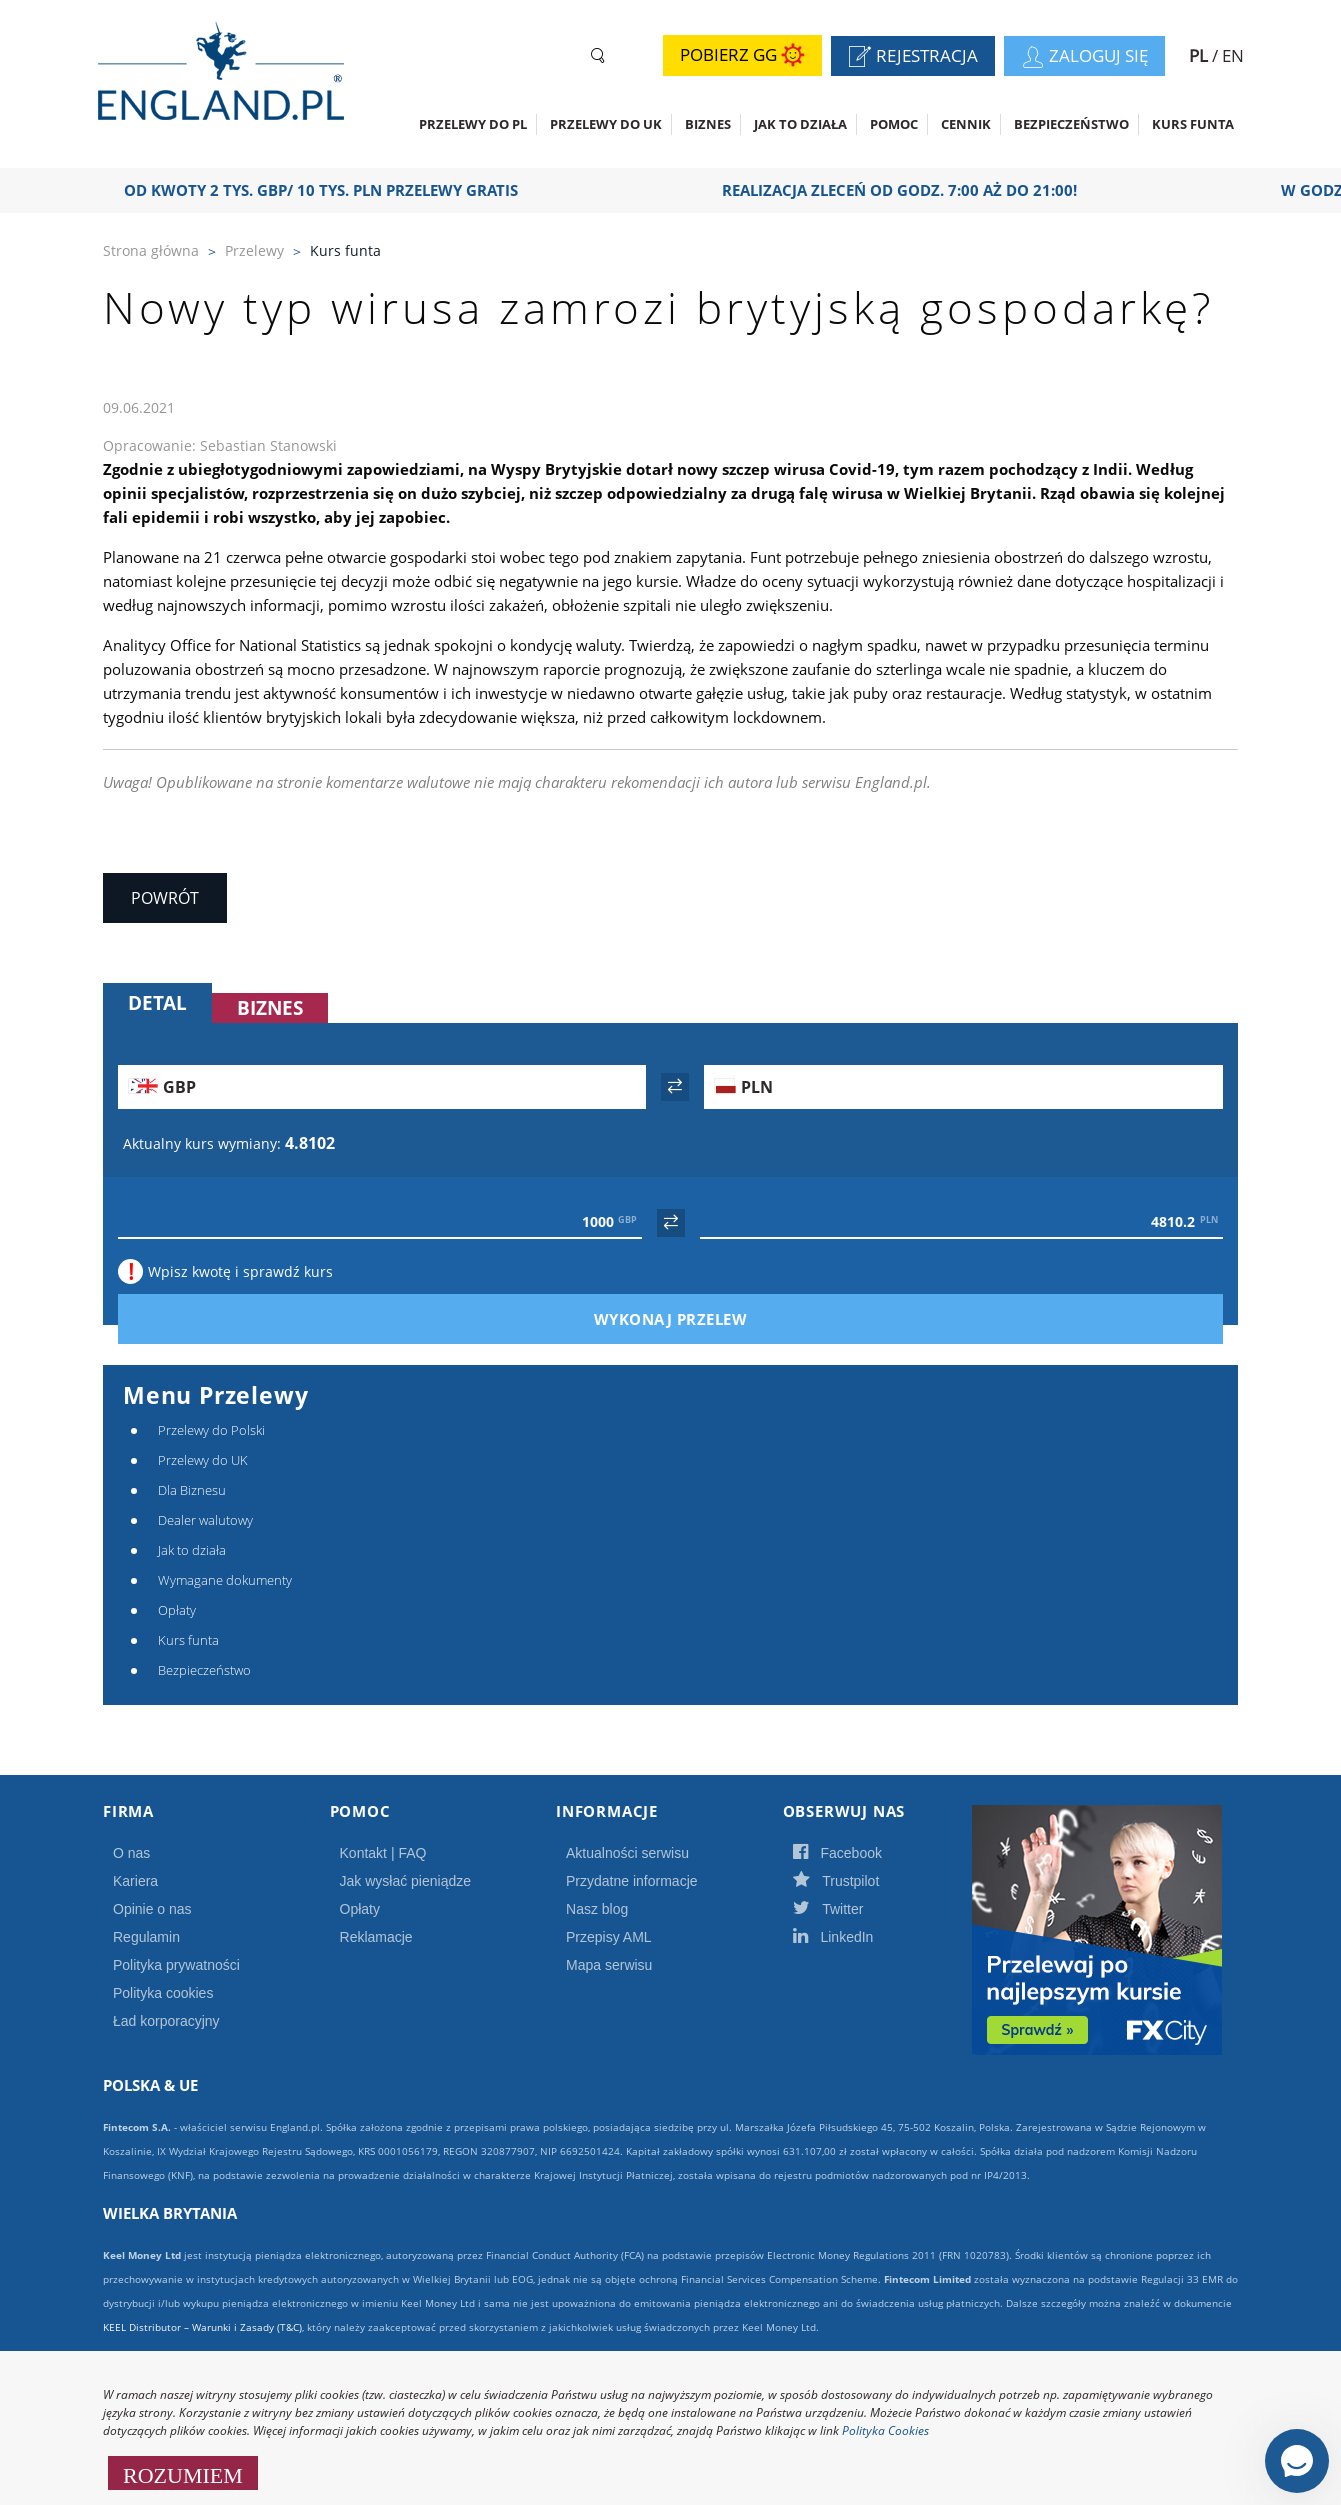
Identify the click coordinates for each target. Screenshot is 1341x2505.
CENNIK (966, 124)
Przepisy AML (609, 1937)
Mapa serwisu (609, 1965)
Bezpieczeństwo (1071, 124)
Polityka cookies (163, 1993)
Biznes (708, 124)
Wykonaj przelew (705, 1319)
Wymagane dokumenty (225, 1580)
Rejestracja (921, 57)
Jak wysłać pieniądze (406, 1881)
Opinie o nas (152, 1909)
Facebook (859, 1853)
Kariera (135, 1881)
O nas (131, 1853)
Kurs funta (1193, 124)
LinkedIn (855, 1937)
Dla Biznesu (192, 1490)
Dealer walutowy (205, 1520)
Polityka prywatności (176, 1965)
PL (1200, 55)
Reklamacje (376, 1937)
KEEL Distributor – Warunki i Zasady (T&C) (202, 2327)
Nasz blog (597, 1909)
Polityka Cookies (885, 2430)
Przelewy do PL (473, 124)
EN (1233, 55)
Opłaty (177, 1610)
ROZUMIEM (183, 2473)
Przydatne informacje (632, 1881)
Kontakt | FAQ (383, 1853)
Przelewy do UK (606, 124)
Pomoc (894, 124)
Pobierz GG (742, 56)
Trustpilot (858, 1881)
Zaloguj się (1093, 57)
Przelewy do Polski (211, 1430)
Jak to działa (800, 124)
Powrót (165, 898)
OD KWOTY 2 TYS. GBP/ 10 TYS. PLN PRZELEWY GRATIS (335, 190)
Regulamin (146, 1937)
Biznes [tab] (270, 1008)
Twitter (850, 1909)
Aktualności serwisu (627, 1853)
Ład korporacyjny (166, 2021)
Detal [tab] (157, 1003)
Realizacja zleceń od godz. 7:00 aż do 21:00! (913, 190)
